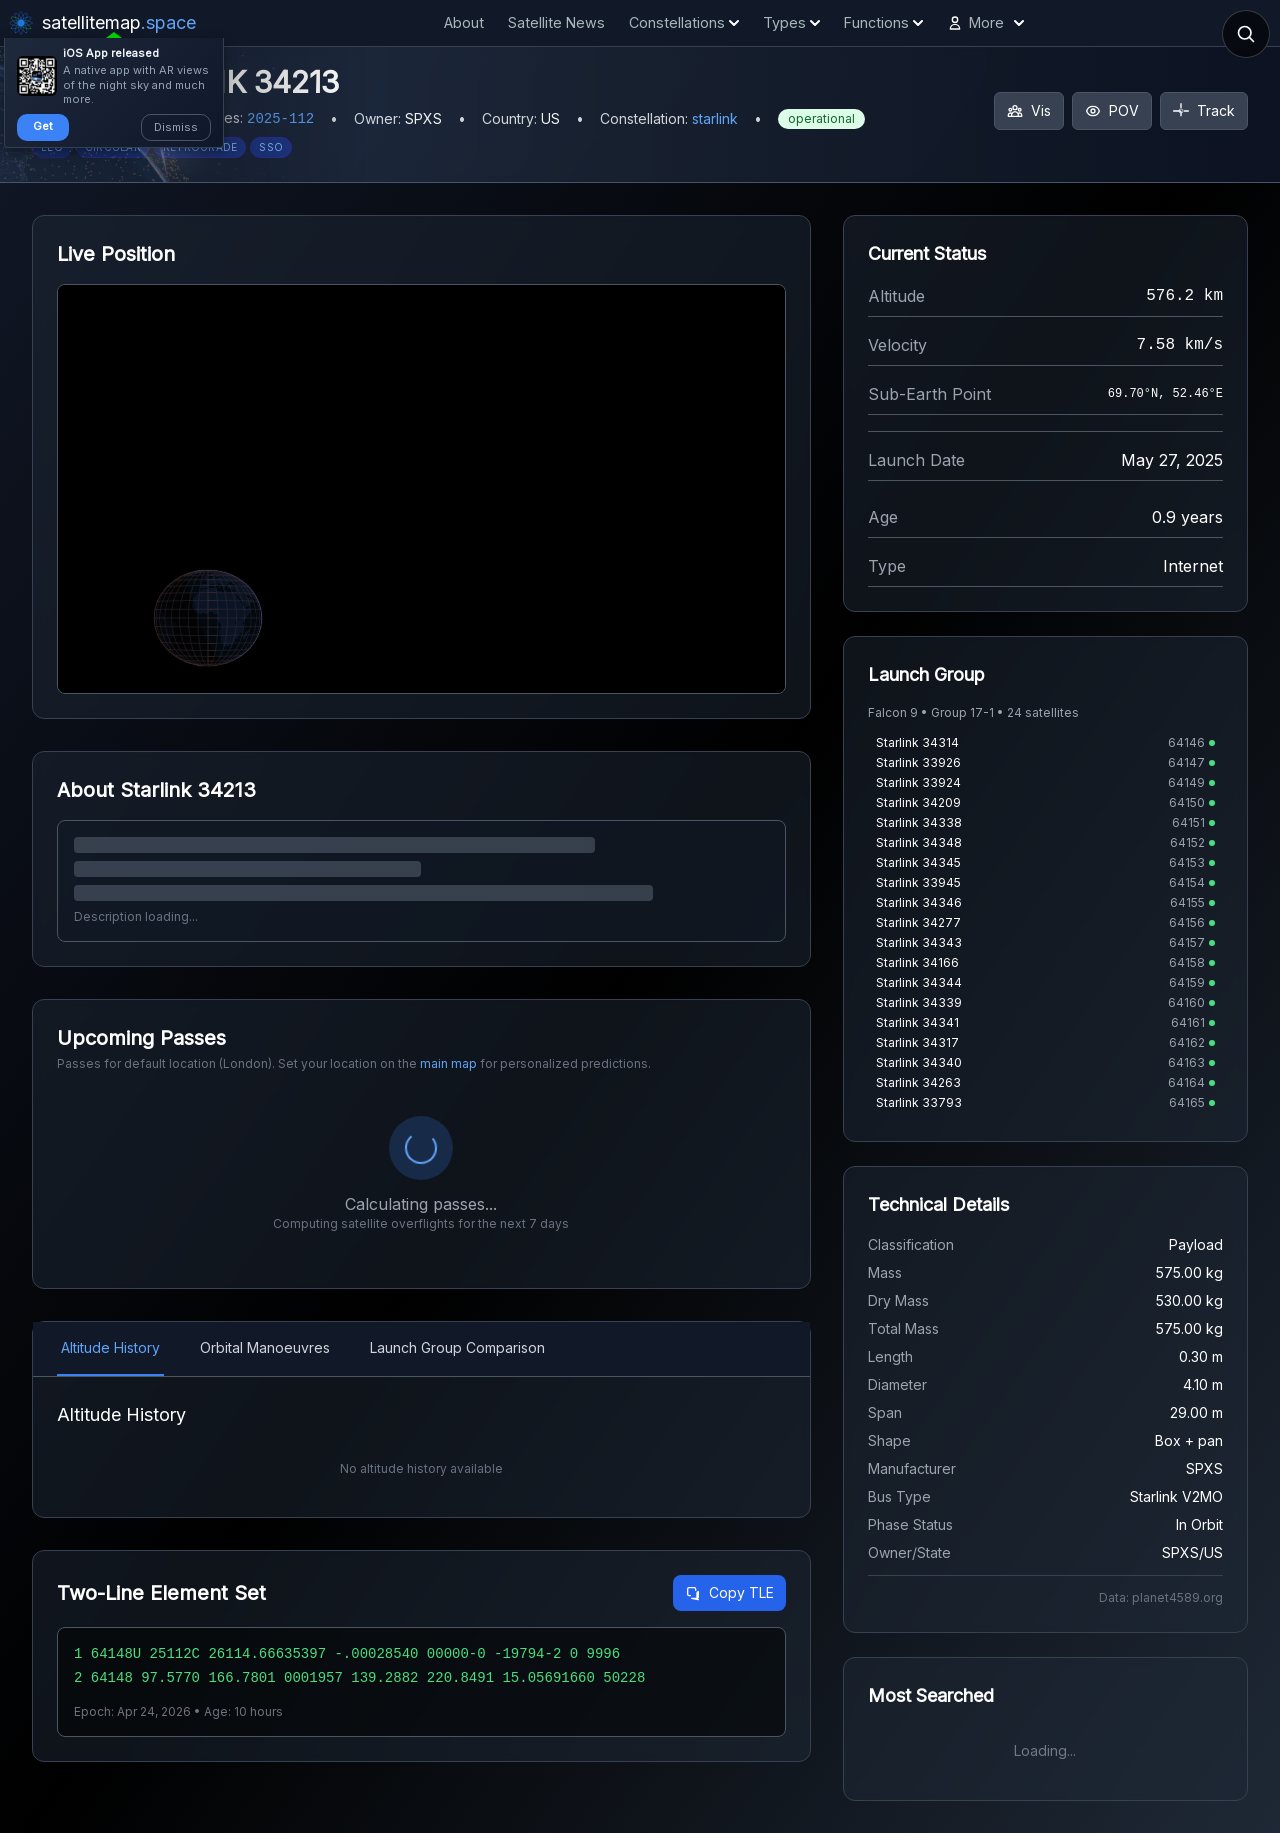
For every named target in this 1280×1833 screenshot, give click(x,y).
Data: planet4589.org (1161, 1597)
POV (1112, 110)
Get (43, 126)
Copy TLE (729, 1592)
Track (1204, 110)
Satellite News (556, 22)
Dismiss (176, 127)
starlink (715, 118)
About (464, 22)
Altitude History (110, 1347)
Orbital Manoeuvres (265, 1347)
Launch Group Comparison (457, 1347)
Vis (1029, 110)
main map (448, 1063)
